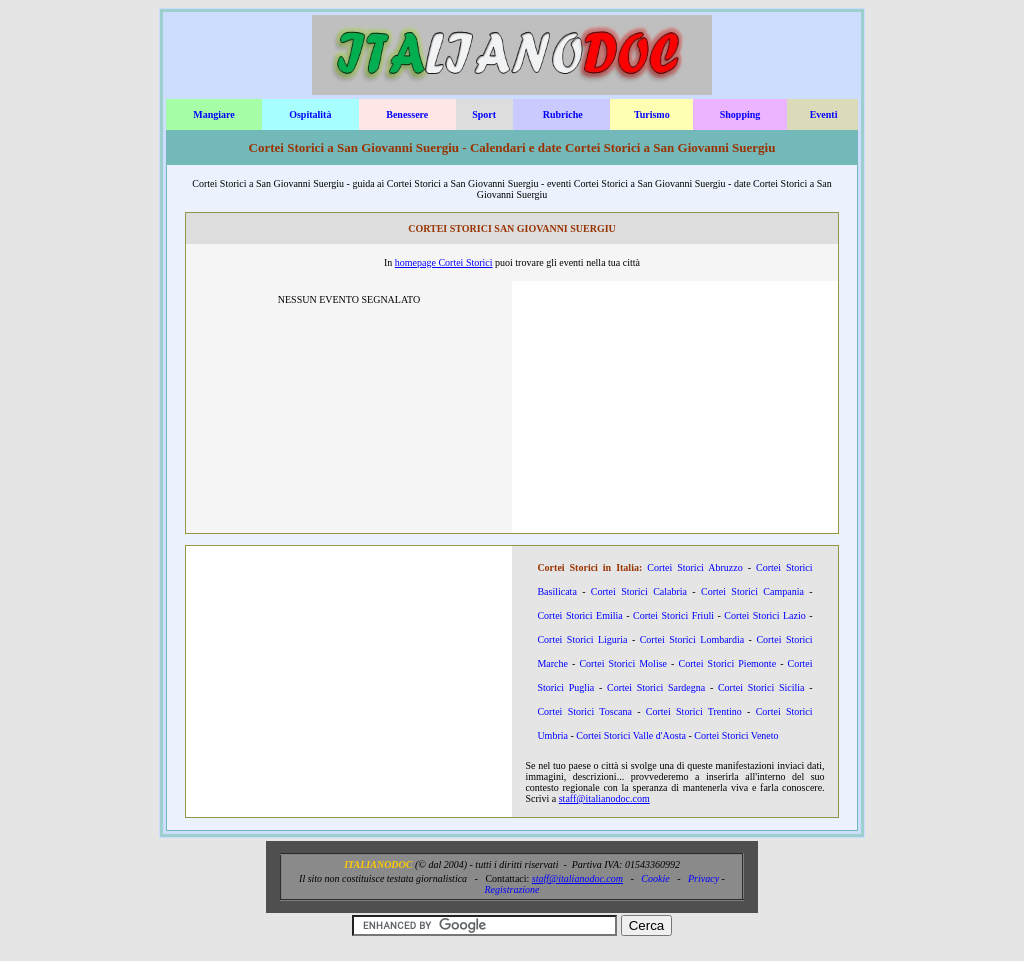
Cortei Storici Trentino (694, 711)
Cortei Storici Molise (623, 663)
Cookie (655, 878)
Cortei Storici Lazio (764, 615)
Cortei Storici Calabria (639, 591)
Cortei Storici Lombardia (692, 639)
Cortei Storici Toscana (584, 711)
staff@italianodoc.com (604, 798)
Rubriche (563, 114)
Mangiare (213, 114)
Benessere (407, 114)
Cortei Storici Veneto (736, 735)
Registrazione (512, 889)
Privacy (703, 878)
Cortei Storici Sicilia (761, 687)
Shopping (740, 114)
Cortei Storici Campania (752, 591)
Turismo (652, 114)
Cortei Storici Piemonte (728, 663)
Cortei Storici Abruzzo (694, 567)
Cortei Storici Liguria (582, 639)
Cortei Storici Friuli (673, 615)
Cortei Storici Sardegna (656, 687)
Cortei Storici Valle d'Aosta (631, 735)
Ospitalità (310, 114)
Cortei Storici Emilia (579, 615)
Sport (484, 114)
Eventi (824, 114)
